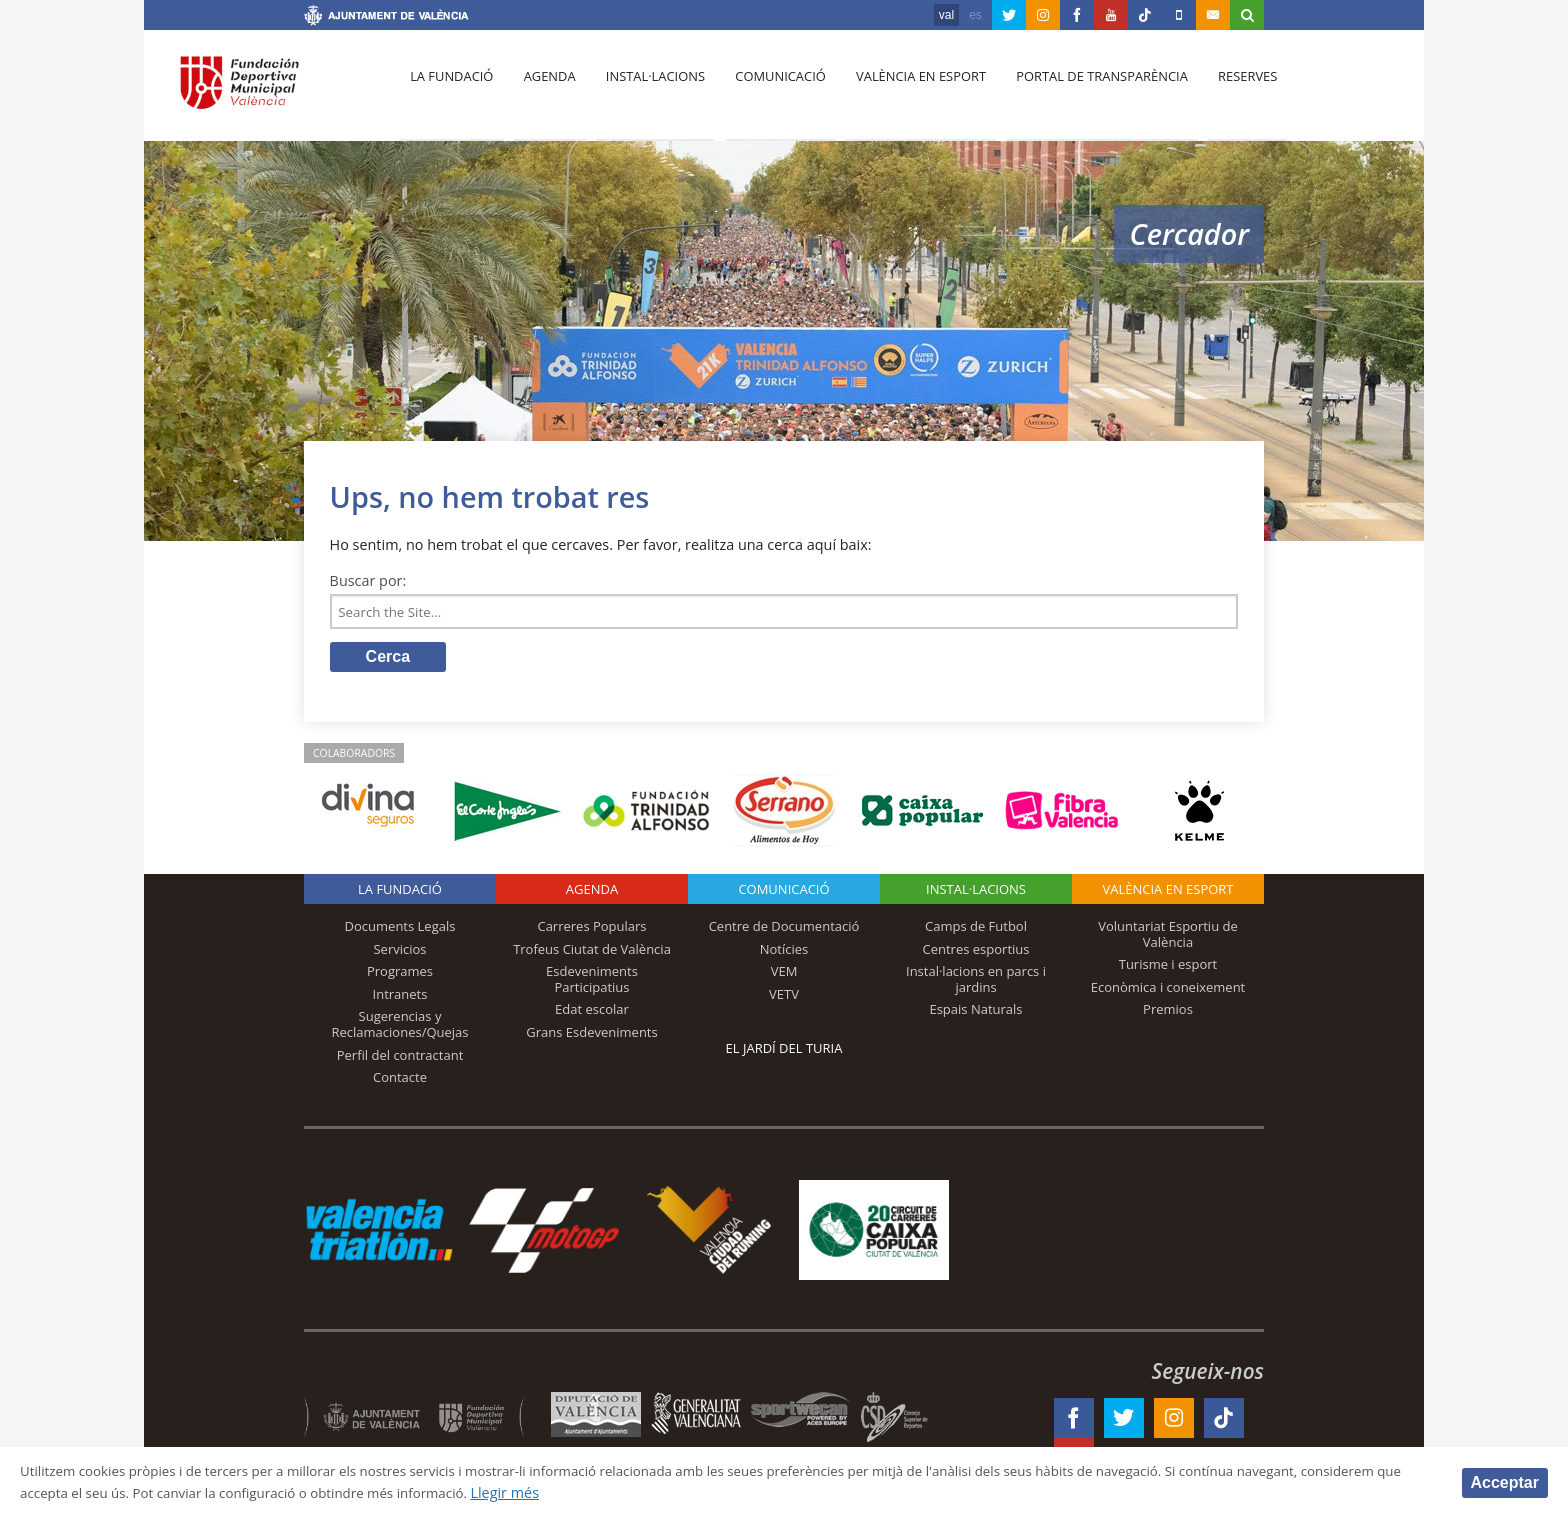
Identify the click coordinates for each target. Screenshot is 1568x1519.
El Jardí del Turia (784, 1052)
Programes (400, 975)
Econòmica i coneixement (1168, 991)
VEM (784, 975)
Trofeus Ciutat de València (592, 952)
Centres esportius (976, 952)
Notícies (784, 952)
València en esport (905, 91)
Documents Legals (400, 930)
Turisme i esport (1168, 968)
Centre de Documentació (784, 930)
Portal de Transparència (1083, 91)
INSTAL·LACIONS (976, 893)
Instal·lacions (646, 91)
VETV (784, 998)
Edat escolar (592, 1013)
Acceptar (1505, 1481)
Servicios (399, 952)
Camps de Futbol (976, 930)
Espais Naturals (975, 1013)
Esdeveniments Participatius (592, 983)
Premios (1168, 1013)
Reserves (1226, 91)
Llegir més (654, 1492)
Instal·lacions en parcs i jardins (976, 983)
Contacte (400, 1081)
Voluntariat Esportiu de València (1168, 938)
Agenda (544, 91)
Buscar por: (368, 580)
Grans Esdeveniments (591, 1036)
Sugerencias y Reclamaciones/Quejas (400, 1028)
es (975, 15)
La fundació (450, 91)
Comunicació (767, 91)
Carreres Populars (591, 930)
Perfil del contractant (400, 1058)
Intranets (400, 998)
